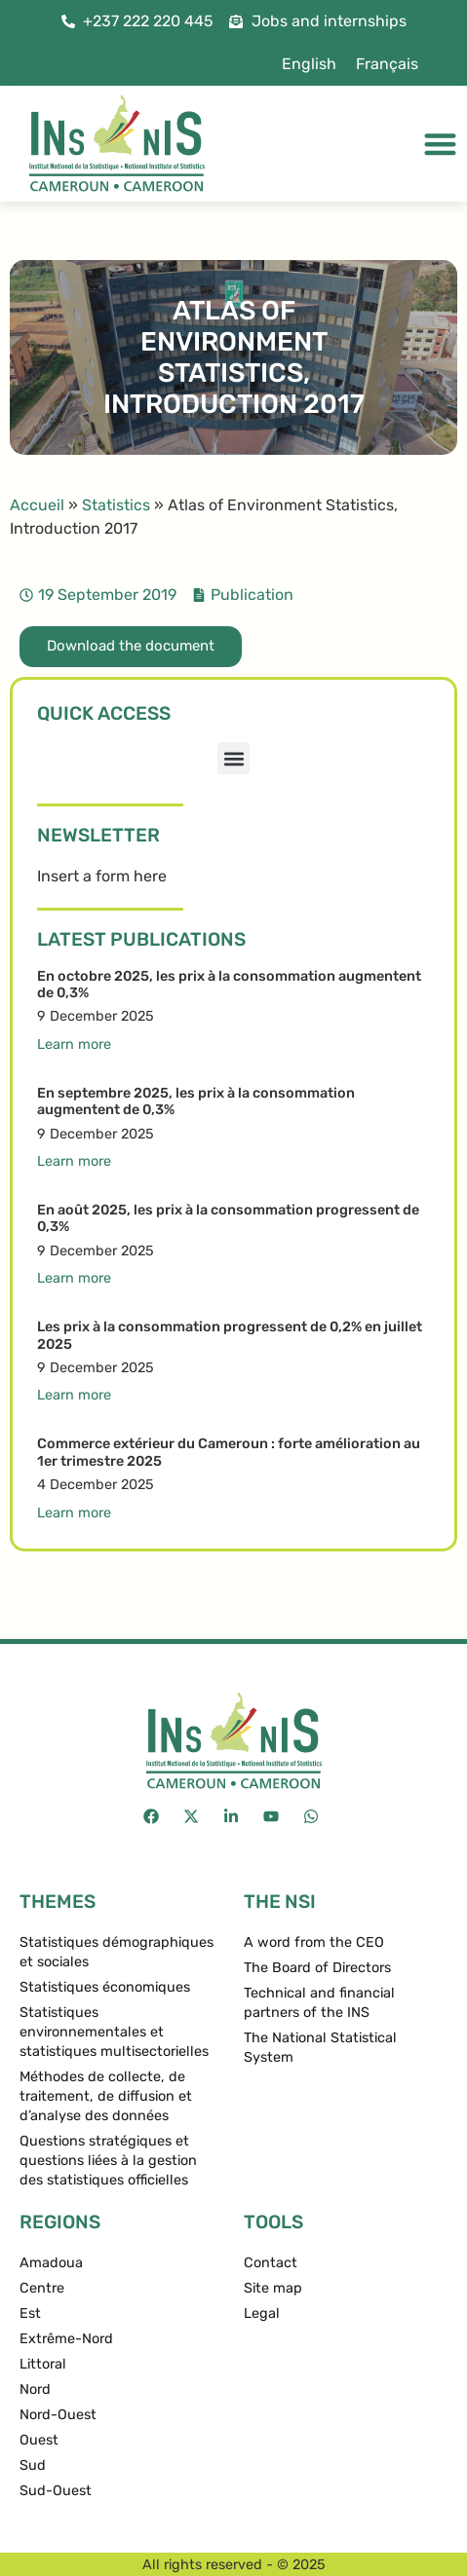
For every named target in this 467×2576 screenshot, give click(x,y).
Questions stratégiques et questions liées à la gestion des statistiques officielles (108, 2160)
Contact (270, 2263)
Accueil (37, 505)
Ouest (38, 2440)
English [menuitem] (309, 64)
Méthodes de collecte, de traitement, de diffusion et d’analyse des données (105, 2096)
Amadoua (51, 2263)
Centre (41, 2288)
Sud (32, 2465)
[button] (233, 758)
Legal (262, 2313)
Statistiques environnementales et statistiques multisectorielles (114, 2032)
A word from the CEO (314, 1942)
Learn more (74, 1044)
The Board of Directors (317, 1968)
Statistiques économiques (104, 1987)
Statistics (116, 505)
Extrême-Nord (66, 2339)
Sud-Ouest (55, 2491)
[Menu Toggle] (440, 144)
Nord (35, 2389)
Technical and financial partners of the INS (319, 2003)
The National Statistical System (320, 2048)
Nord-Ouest (58, 2415)
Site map (273, 2288)
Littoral (42, 2364)
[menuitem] (309, 64)
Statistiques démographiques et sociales (116, 1952)
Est (30, 2313)
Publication (252, 594)
